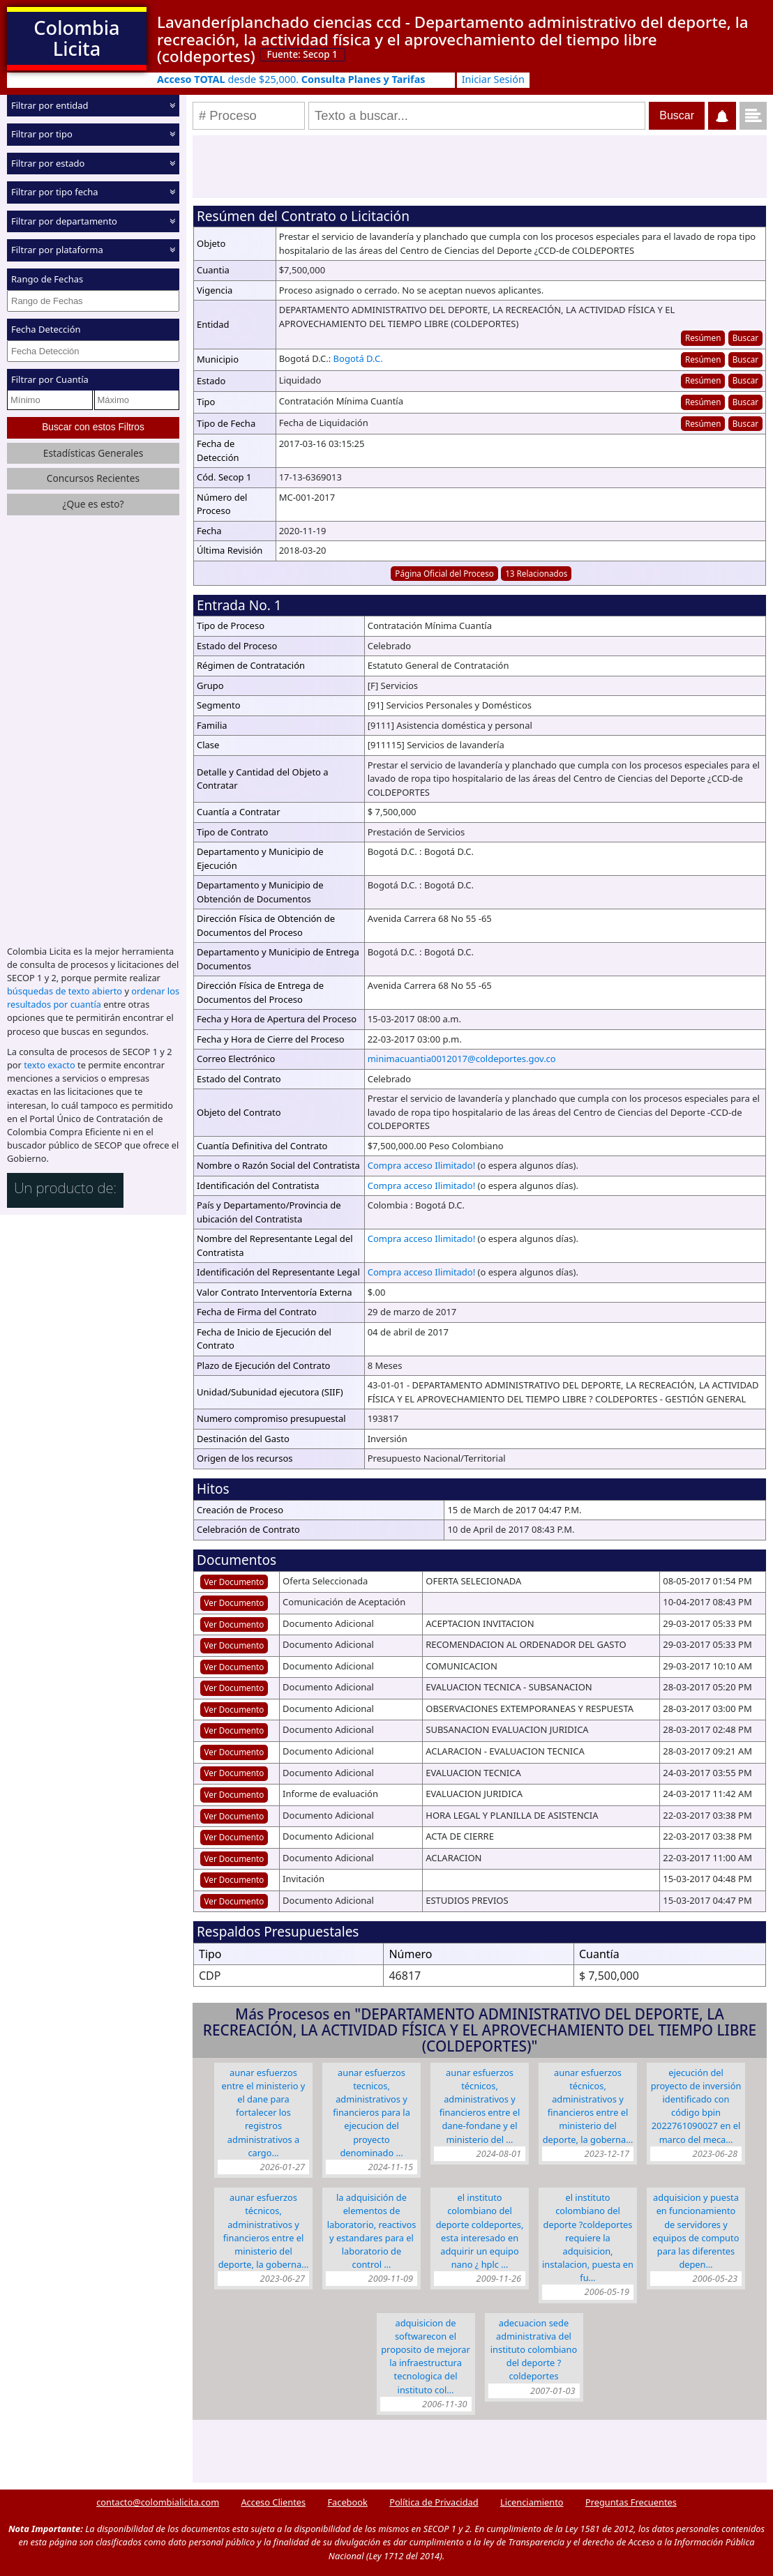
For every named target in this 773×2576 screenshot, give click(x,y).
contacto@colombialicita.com (157, 2502)
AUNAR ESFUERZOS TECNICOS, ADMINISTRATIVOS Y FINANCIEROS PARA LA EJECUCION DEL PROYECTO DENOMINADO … (371, 2112)
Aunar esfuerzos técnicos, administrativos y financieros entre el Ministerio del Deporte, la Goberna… (263, 2231)
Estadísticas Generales (93, 452)
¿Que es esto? (92, 503)
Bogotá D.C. (358, 358)
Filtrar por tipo (42, 134)
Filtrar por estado (47, 163)
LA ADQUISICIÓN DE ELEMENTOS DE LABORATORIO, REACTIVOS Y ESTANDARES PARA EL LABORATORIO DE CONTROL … (371, 2231)
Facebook (347, 2502)
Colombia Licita (76, 38)
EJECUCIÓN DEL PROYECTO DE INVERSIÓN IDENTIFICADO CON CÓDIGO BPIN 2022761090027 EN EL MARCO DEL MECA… (696, 2106)
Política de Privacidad (433, 2502)
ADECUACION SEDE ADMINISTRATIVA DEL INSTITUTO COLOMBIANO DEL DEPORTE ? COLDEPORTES (533, 2350)
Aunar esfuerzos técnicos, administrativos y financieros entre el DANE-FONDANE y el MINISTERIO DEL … (480, 2106)
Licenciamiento (532, 2502)
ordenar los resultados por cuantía (93, 997)
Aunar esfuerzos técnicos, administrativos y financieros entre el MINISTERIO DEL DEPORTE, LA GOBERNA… (588, 2106)
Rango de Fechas (47, 279)
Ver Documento (234, 1581)
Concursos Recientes (93, 478)
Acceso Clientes (273, 2502)
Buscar (745, 337)
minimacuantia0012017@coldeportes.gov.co (462, 1058)
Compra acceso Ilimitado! (422, 1165)
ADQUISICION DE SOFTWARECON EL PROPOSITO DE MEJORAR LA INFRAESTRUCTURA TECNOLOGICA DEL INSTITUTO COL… (425, 2356)
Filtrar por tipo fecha (54, 191)
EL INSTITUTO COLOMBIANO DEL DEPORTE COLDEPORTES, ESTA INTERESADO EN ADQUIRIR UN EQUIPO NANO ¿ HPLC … (480, 2231)
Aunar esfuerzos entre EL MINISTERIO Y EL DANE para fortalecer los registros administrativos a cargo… (264, 2112)
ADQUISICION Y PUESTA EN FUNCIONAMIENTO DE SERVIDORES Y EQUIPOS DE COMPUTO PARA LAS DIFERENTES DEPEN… (696, 2231)
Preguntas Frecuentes (631, 2502)
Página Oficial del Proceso (444, 573)
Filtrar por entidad (50, 105)
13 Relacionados (536, 573)
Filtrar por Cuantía (50, 379)
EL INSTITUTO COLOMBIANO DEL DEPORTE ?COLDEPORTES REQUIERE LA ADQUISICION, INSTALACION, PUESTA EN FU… (587, 2237)
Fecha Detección (46, 329)
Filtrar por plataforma (57, 249)
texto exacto (49, 1065)
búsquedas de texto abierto (64, 991)
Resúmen (703, 337)
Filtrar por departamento (64, 221)
